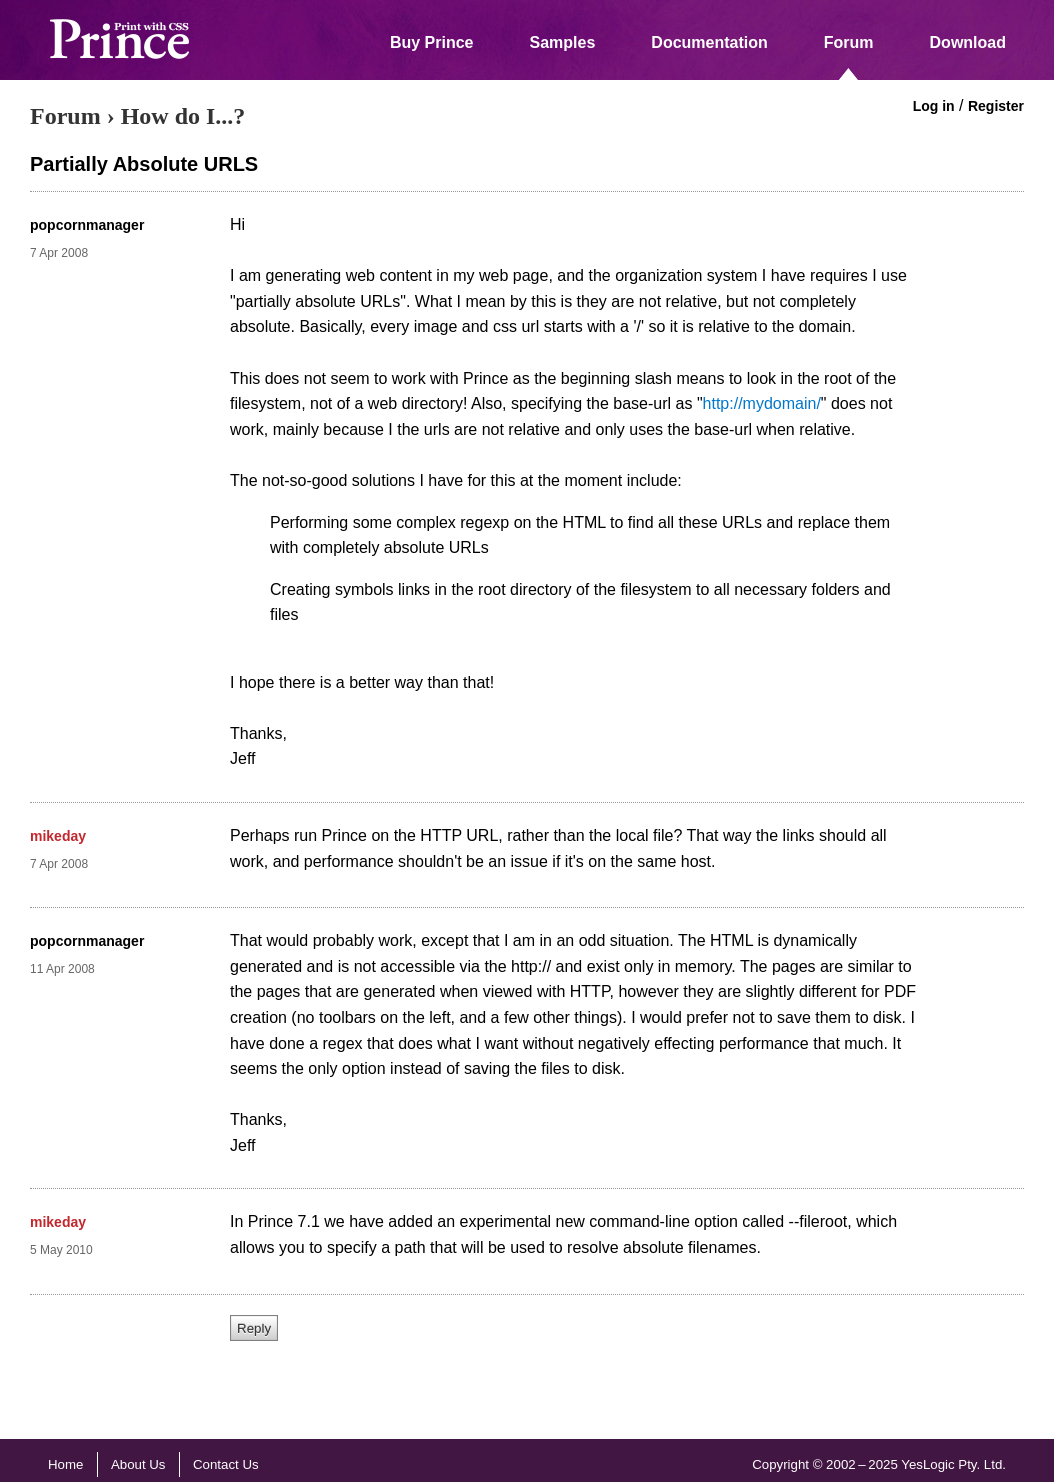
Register (996, 106)
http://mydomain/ (762, 403)
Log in (934, 106)
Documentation (709, 42)
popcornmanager (87, 225)
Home (65, 1464)
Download (968, 42)
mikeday (58, 836)
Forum (849, 42)
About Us (138, 1464)
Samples (563, 42)
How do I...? (183, 116)
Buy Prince (432, 42)
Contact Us (226, 1464)
